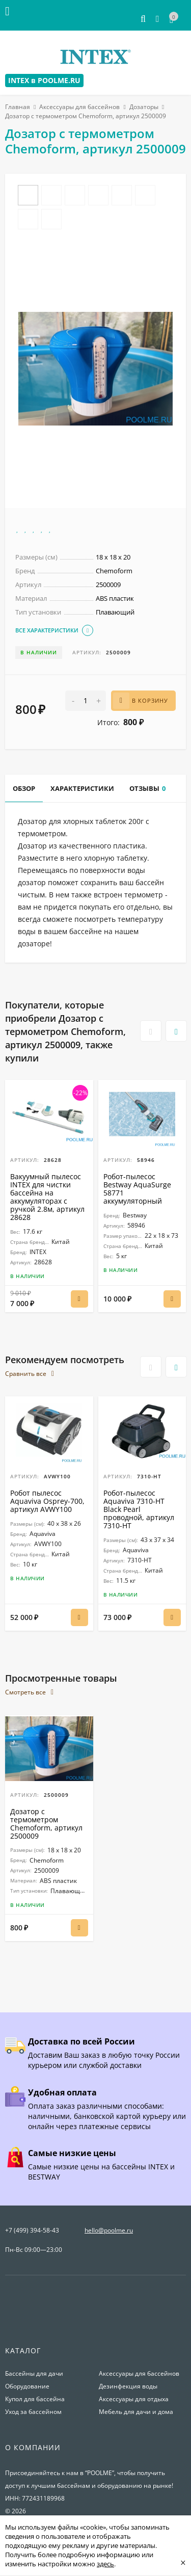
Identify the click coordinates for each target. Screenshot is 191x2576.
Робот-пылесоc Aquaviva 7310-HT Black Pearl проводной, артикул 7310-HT (138, 1509)
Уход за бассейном (33, 2411)
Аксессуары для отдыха (134, 2399)
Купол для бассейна (35, 2399)
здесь (105, 2563)
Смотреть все (29, 1692)
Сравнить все (29, 1373)
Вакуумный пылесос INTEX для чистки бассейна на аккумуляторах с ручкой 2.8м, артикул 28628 (47, 1197)
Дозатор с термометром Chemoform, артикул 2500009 (46, 1824)
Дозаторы (143, 106)
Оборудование (27, 2386)
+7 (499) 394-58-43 (32, 2230)
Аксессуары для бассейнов (79, 106)
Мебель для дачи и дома (136, 2411)
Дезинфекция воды (128, 2386)
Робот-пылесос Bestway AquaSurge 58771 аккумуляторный (137, 1189)
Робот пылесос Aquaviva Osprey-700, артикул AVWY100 (47, 1501)
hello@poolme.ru (109, 2230)
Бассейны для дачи (34, 2373)
